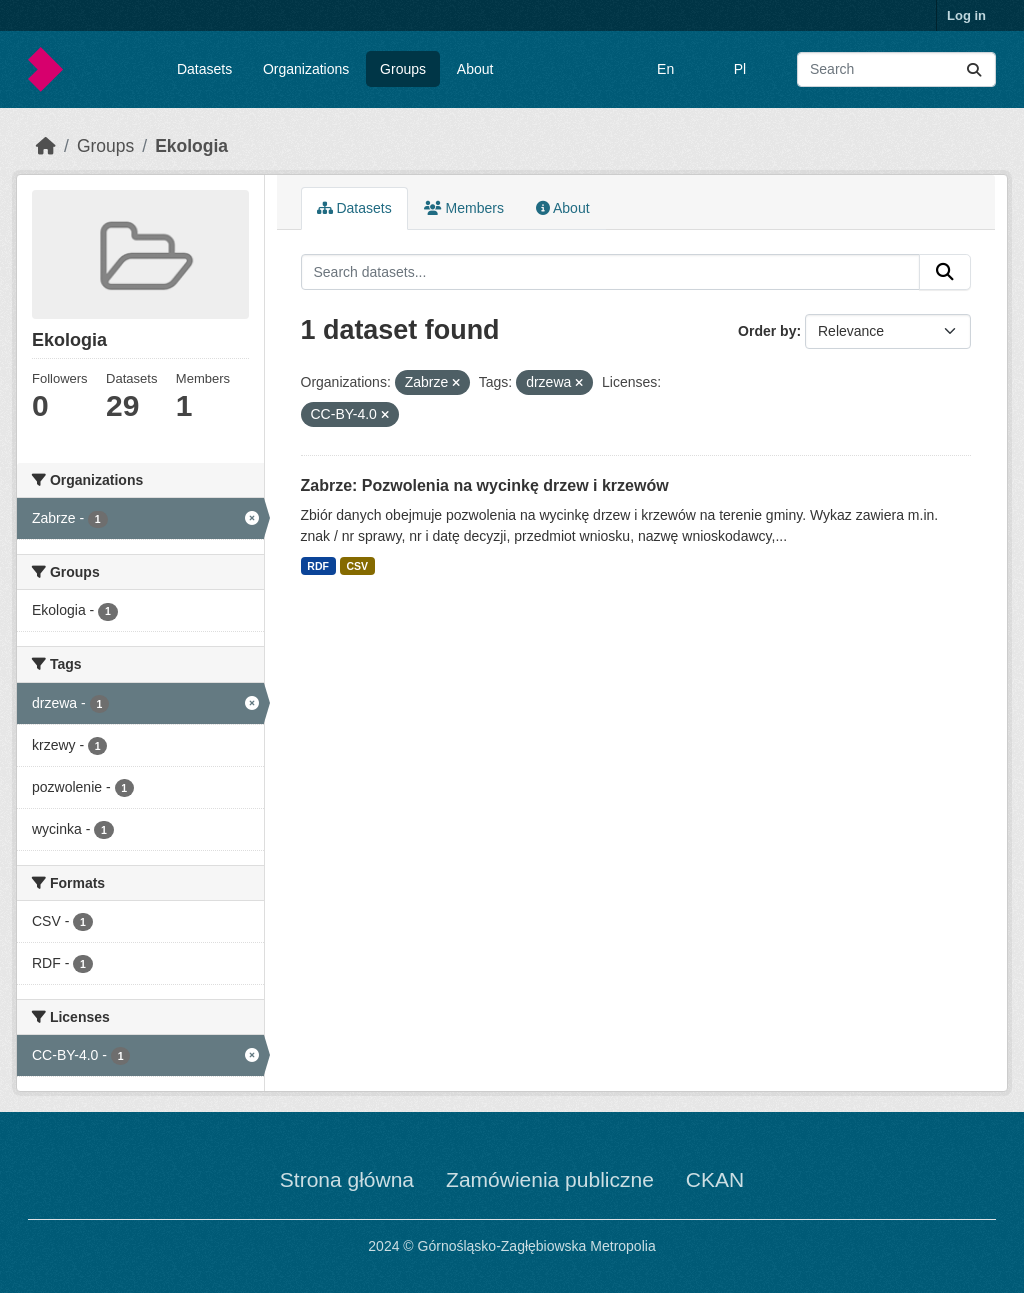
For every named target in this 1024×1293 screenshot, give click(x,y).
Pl (740, 69)
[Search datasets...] (896, 69)
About (475, 69)
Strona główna (347, 1179)
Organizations (306, 69)
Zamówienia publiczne (550, 1179)
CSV (357, 566)
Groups (403, 69)
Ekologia (191, 146)
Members (464, 208)
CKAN (715, 1179)
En (665, 69)
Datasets (204, 69)
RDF (318, 566)
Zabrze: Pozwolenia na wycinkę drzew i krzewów (485, 485)
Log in (966, 15)
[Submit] (974, 69)
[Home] (46, 146)
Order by (767, 331)
